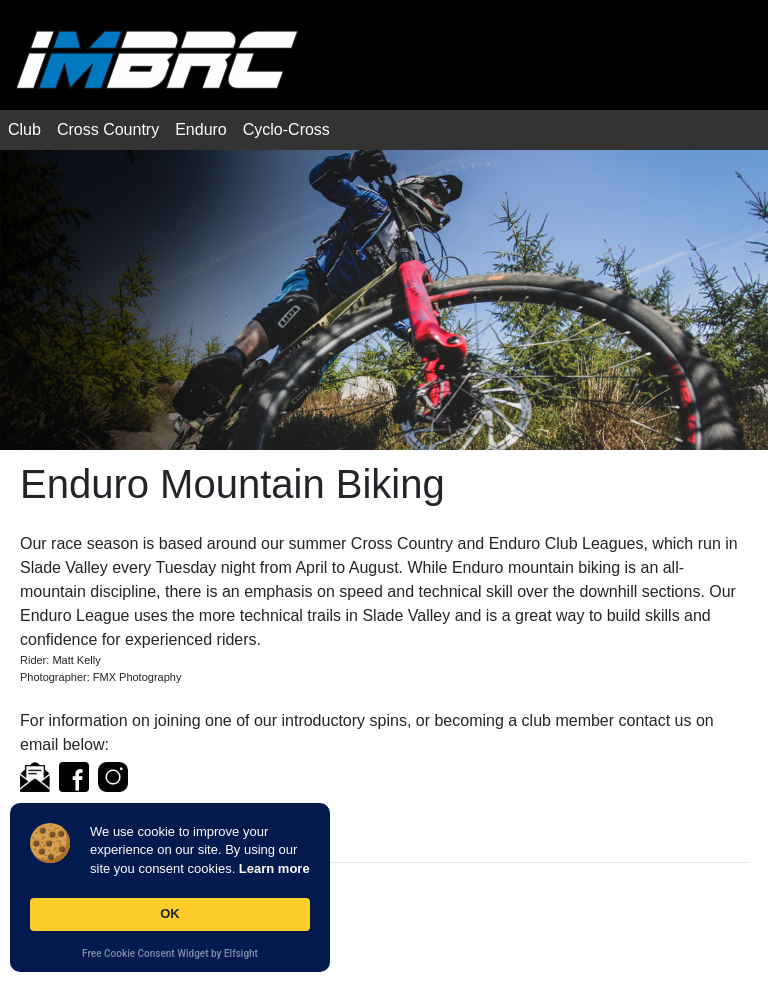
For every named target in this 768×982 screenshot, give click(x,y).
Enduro (201, 129)
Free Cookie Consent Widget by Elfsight (170, 955)
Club (24, 129)
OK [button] (170, 913)
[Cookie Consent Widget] (170, 887)
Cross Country (108, 129)
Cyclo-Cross (286, 129)
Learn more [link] (274, 868)
